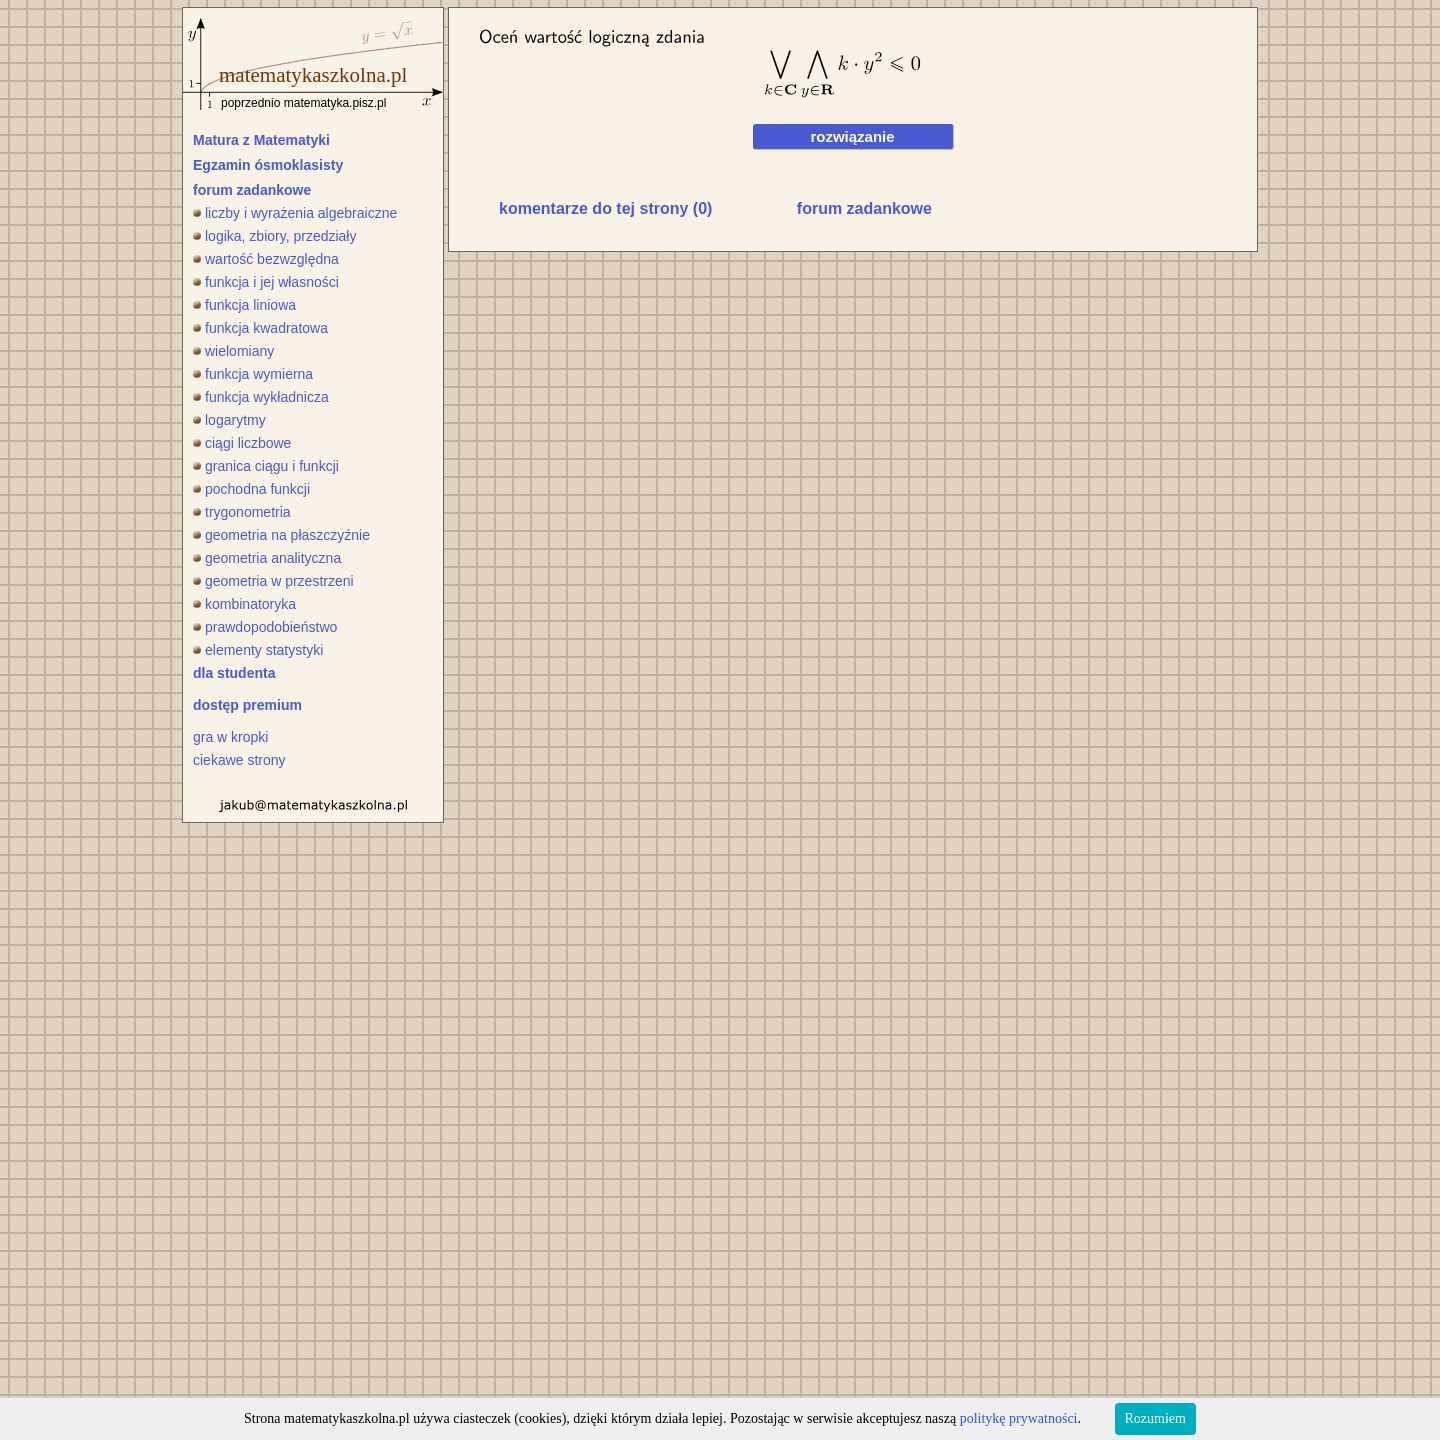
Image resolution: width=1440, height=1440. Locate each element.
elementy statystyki (258, 650)
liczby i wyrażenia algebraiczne (295, 213)
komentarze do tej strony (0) (605, 208)
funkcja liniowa (244, 305)
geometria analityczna (267, 558)
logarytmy (229, 420)
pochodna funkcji (251, 489)
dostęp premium (247, 705)
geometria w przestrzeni (273, 581)
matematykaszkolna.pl (313, 75)
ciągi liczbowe (242, 443)
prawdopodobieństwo (265, 627)
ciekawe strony (239, 760)
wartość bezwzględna (266, 259)
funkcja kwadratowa (260, 328)
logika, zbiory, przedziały (274, 236)
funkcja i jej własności (266, 282)
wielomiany (233, 351)
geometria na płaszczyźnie (281, 535)
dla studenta (234, 673)
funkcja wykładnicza (261, 397)
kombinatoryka (244, 604)
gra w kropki (230, 737)
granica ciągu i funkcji (266, 466)
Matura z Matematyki (261, 140)
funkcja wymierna (253, 374)
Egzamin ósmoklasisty (268, 165)
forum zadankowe (252, 190)
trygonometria (242, 512)
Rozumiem (1155, 1418)
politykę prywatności (1019, 1418)
